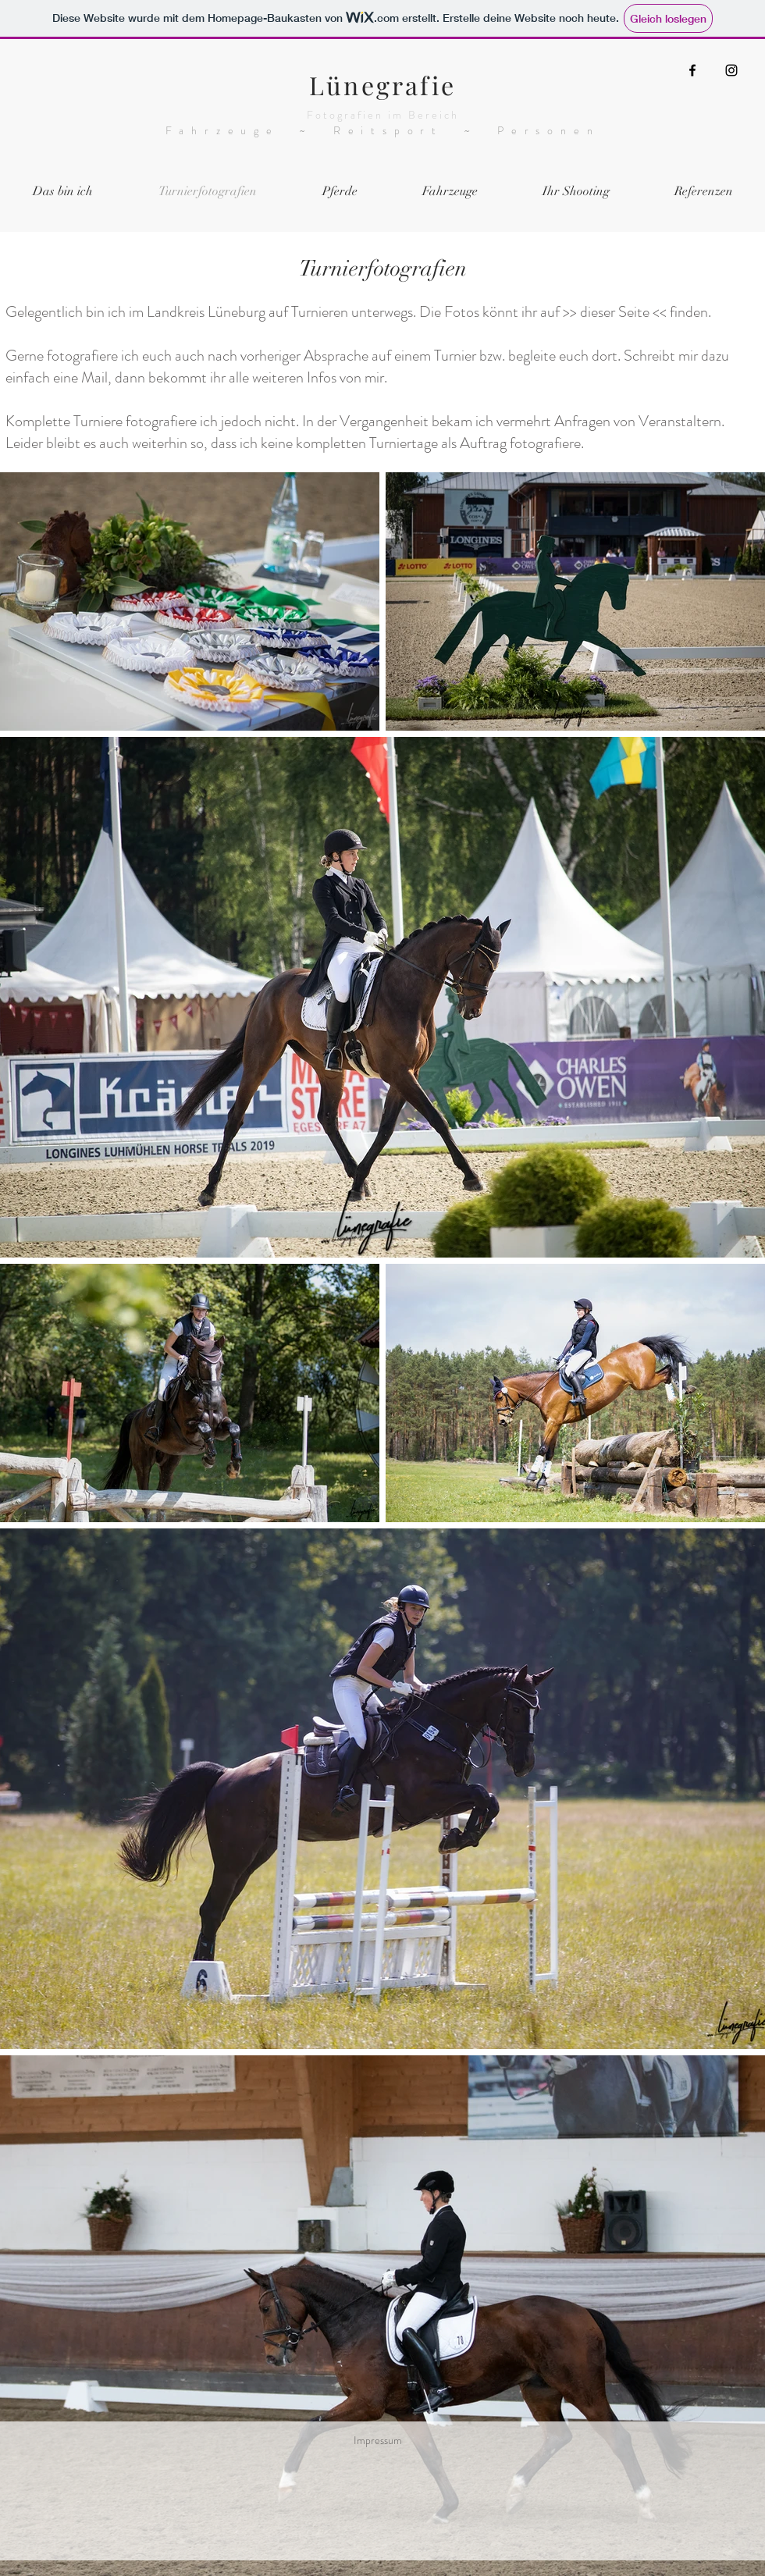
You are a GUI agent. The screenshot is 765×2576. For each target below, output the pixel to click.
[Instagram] (731, 70)
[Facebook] (692, 70)
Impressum (378, 2440)
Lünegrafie (382, 84)
